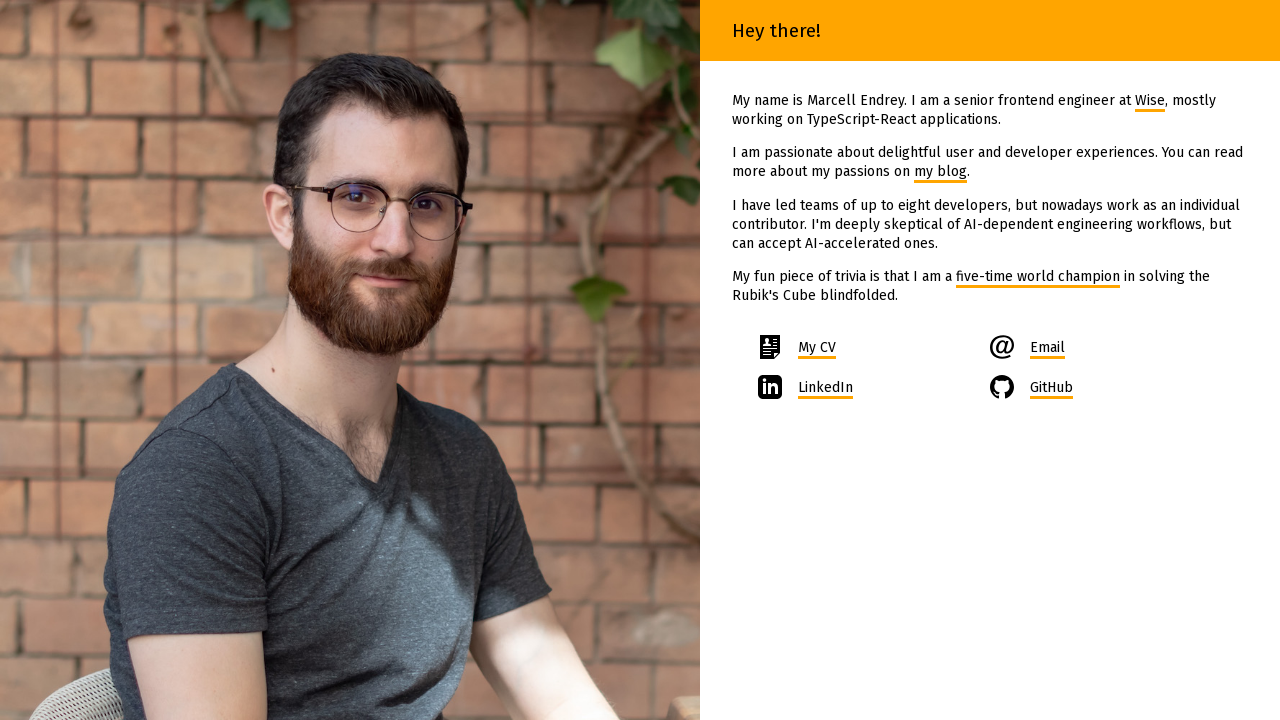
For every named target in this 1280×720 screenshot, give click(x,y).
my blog (940, 171)
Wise (1150, 100)
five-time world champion (1038, 276)
